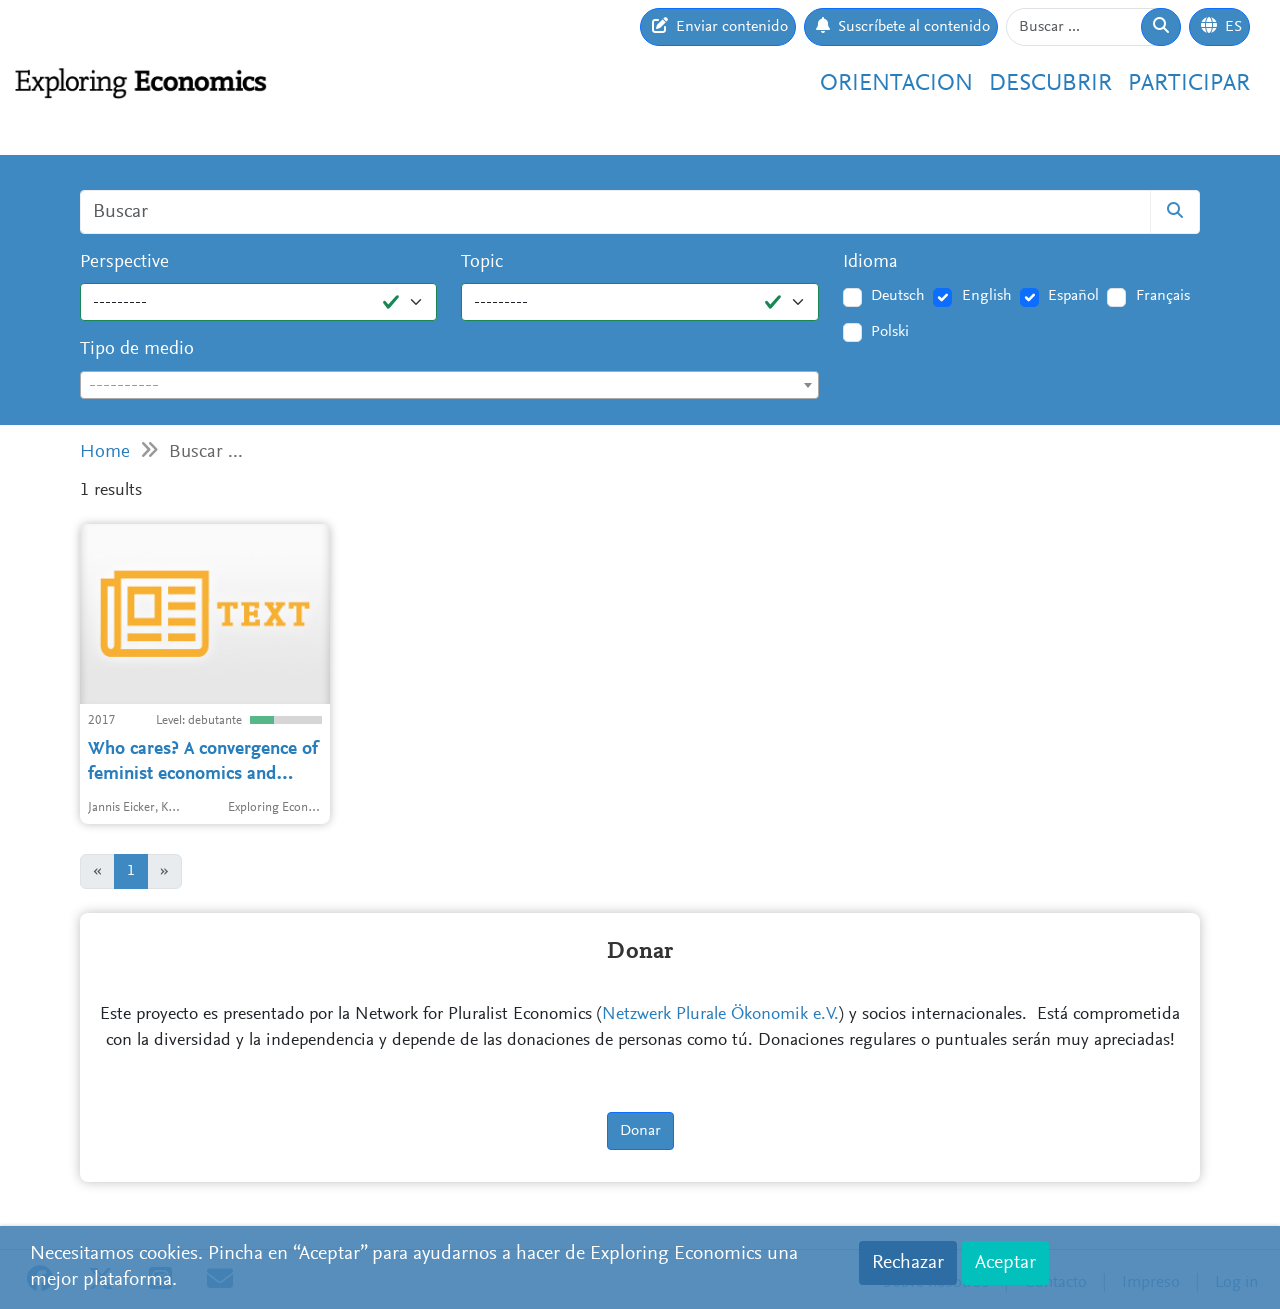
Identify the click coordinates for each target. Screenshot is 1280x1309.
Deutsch (898, 296)
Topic (482, 262)
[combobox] (449, 385)
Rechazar (908, 1263)
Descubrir (1050, 84)
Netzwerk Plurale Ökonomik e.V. (720, 1015)
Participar (1189, 84)
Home (105, 452)
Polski (890, 332)
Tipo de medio (137, 349)
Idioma (870, 262)
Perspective (124, 262)
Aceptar (1005, 1263)
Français (1163, 296)
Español (1073, 296)
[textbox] (449, 386)
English (987, 296)
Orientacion (896, 84)
